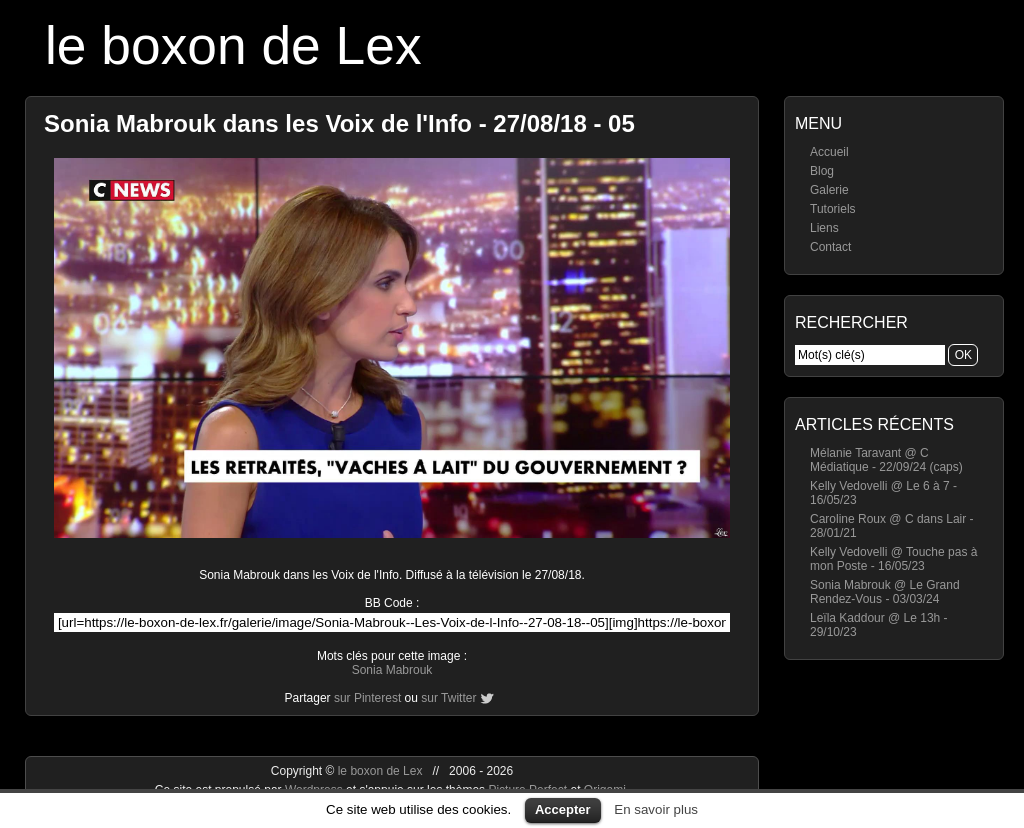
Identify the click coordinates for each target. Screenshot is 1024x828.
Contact (830, 247)
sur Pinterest (367, 698)
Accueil (829, 152)
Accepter (563, 809)
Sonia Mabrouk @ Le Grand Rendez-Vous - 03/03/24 (885, 592)
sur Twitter (448, 698)
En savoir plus (656, 809)
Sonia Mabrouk (392, 670)
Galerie (829, 190)
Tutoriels (833, 209)
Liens (824, 228)
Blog (822, 171)
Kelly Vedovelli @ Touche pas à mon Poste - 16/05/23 (893, 559)
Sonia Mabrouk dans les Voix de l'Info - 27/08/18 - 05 (339, 123)
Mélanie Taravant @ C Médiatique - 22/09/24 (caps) (886, 460)
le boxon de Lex (233, 45)
